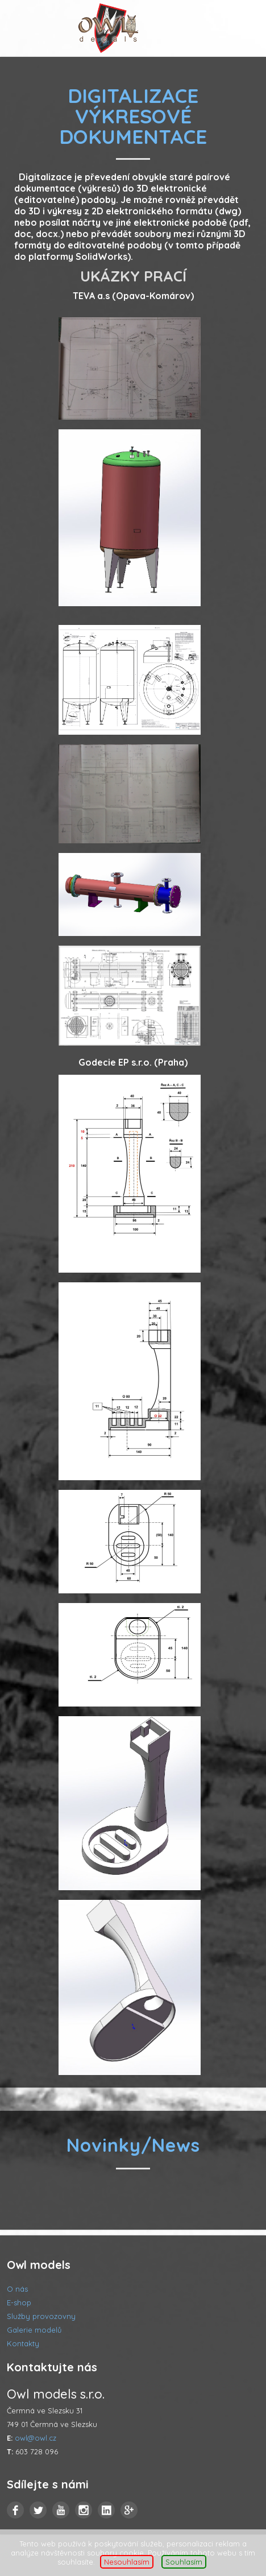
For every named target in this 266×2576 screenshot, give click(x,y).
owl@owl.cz (35, 2437)
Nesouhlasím (126, 2561)
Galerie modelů (34, 2329)
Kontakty (23, 2343)
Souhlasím (183, 2561)
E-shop (19, 2302)
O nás (17, 2288)
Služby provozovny (41, 2316)
